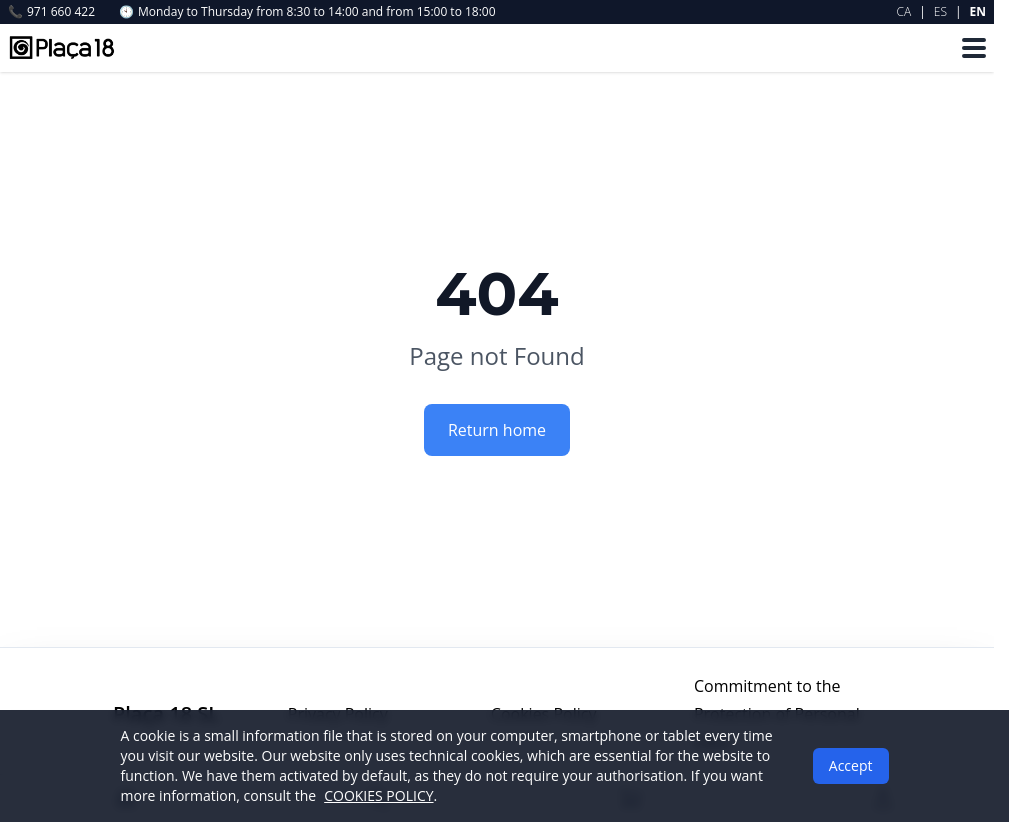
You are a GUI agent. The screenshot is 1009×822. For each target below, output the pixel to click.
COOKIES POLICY (378, 795)
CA (904, 11)
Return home (497, 430)
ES (940, 11)
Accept (851, 765)
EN (978, 11)
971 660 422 (51, 12)
